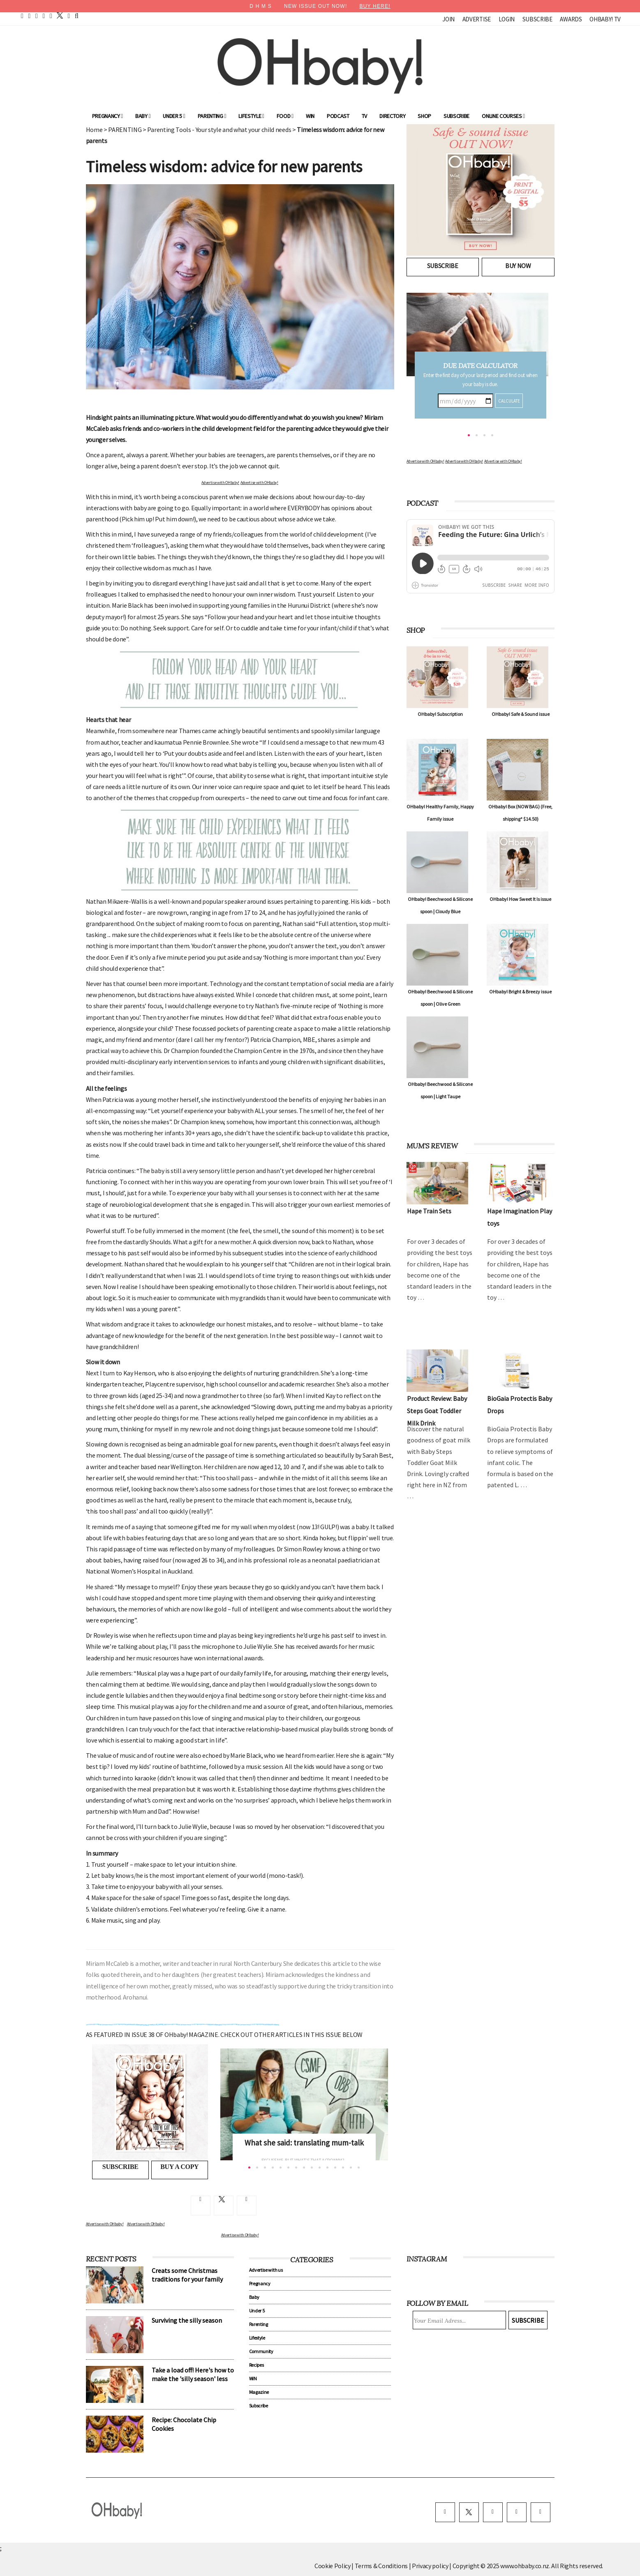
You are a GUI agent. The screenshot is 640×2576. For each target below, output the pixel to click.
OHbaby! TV (605, 19)
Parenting (212, 116)
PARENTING (124, 129)
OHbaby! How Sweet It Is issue (520, 899)
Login (507, 19)
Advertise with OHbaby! (220, 482)
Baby (142, 116)
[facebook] (29, 16)
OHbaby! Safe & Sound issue (521, 714)
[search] (77, 16)
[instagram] (51, 16)
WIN (310, 116)
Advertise (476, 19)
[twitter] (57, 15)
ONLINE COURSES (503, 116)
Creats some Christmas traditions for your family (187, 2274)
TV (364, 116)
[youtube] (44, 16)
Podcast (338, 116)
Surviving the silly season (187, 2320)
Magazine (259, 2392)
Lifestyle (251, 116)
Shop (424, 116)
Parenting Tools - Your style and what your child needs (219, 129)
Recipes (256, 2365)
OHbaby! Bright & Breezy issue (520, 991)
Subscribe (537, 19)
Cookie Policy (332, 2566)
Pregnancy (107, 116)
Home (94, 129)
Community (261, 2351)
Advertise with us (266, 2270)
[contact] (69, 16)
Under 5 (174, 116)
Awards (571, 19)
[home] (22, 16)
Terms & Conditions (382, 2566)
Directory (392, 116)
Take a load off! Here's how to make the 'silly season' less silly (193, 2378)
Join (448, 19)
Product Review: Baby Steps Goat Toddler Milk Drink (437, 1410)
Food (285, 116)
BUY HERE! (374, 6)
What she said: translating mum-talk (304, 2143)
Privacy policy (430, 2566)
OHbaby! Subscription (440, 714)
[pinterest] (36, 16)
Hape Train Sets (429, 1211)
